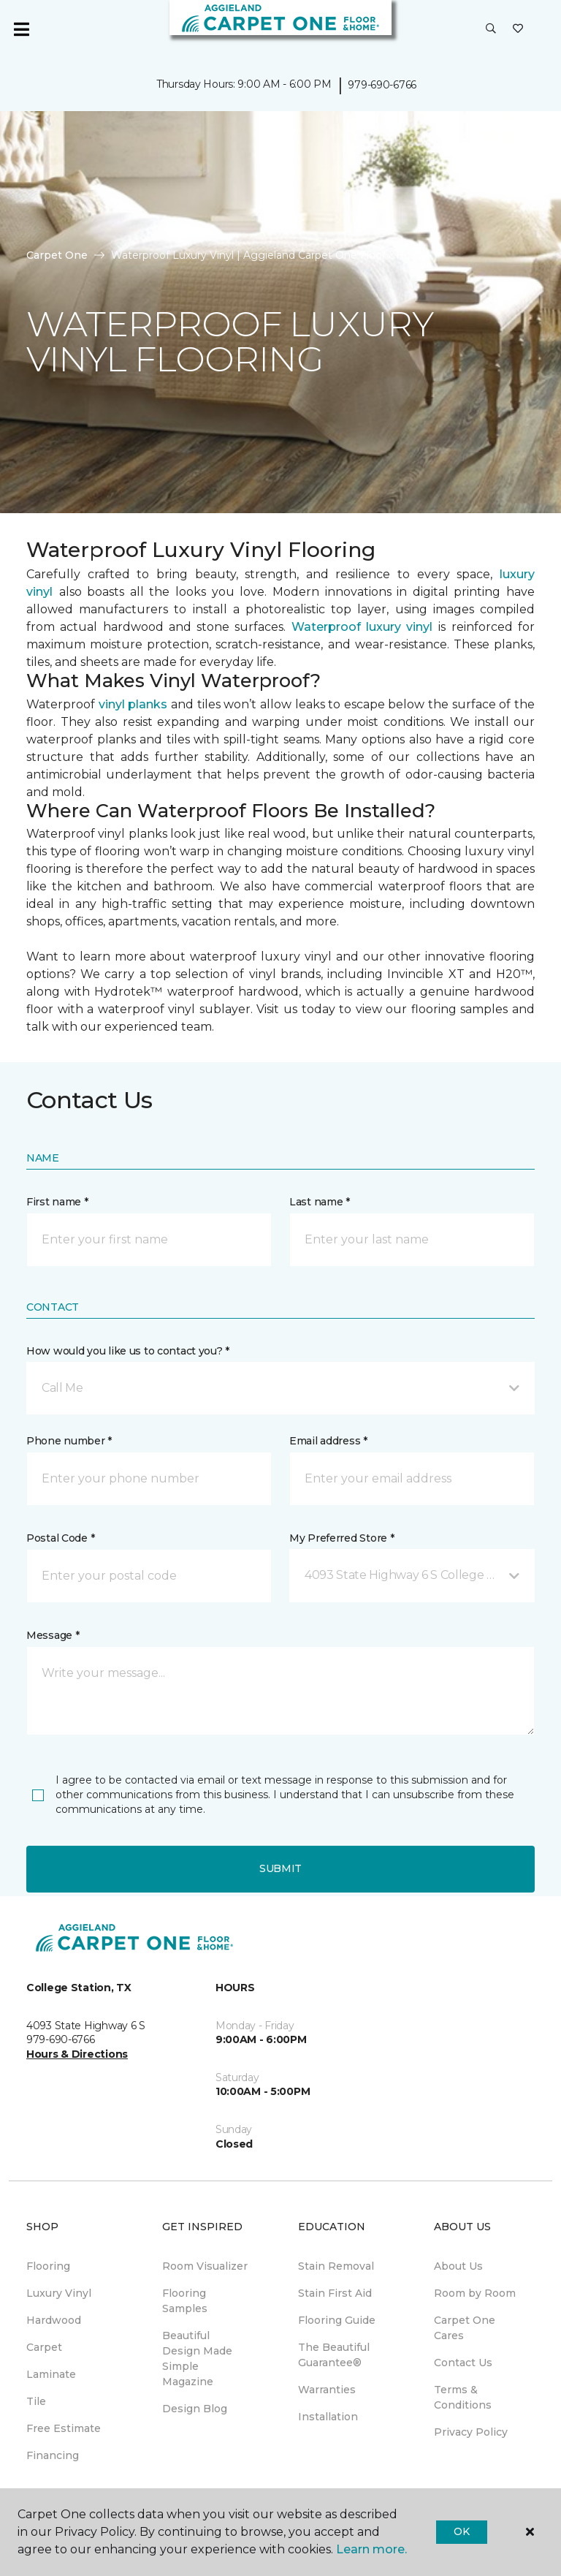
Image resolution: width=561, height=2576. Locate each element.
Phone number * (69, 1441)
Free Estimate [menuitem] (63, 2428)
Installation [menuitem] (328, 2416)
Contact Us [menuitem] (463, 2362)
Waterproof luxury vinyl (362, 627)
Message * (52, 1635)
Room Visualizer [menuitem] (205, 2266)
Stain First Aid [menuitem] (335, 2293)
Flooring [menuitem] (48, 2266)
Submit (280, 1868)
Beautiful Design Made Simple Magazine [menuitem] (197, 2358)
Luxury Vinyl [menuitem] (58, 2293)
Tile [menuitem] (36, 2401)
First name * (57, 1202)
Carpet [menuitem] (44, 2347)
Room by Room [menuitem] (475, 2293)
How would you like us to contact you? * (127, 1351)
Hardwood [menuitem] (53, 2320)
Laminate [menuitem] (51, 2374)
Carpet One (57, 255)
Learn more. (371, 2549)
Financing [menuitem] (52, 2455)
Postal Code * (60, 1538)
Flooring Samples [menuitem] (184, 2301)
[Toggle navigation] (21, 29)
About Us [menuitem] (458, 2266)
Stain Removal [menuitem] (336, 2266)
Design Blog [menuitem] (194, 2408)
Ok (461, 2531)
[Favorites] (518, 29)
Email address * (328, 1441)
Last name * (319, 1202)
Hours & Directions (77, 2054)
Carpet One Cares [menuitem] (464, 2328)
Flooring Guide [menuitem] (336, 2320)
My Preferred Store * (341, 1538)
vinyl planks (133, 704)
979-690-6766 (382, 84)
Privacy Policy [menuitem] (471, 2432)
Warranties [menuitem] (327, 2389)
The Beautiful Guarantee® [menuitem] (334, 2355)
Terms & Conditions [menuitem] (463, 2397)
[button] (491, 29)
